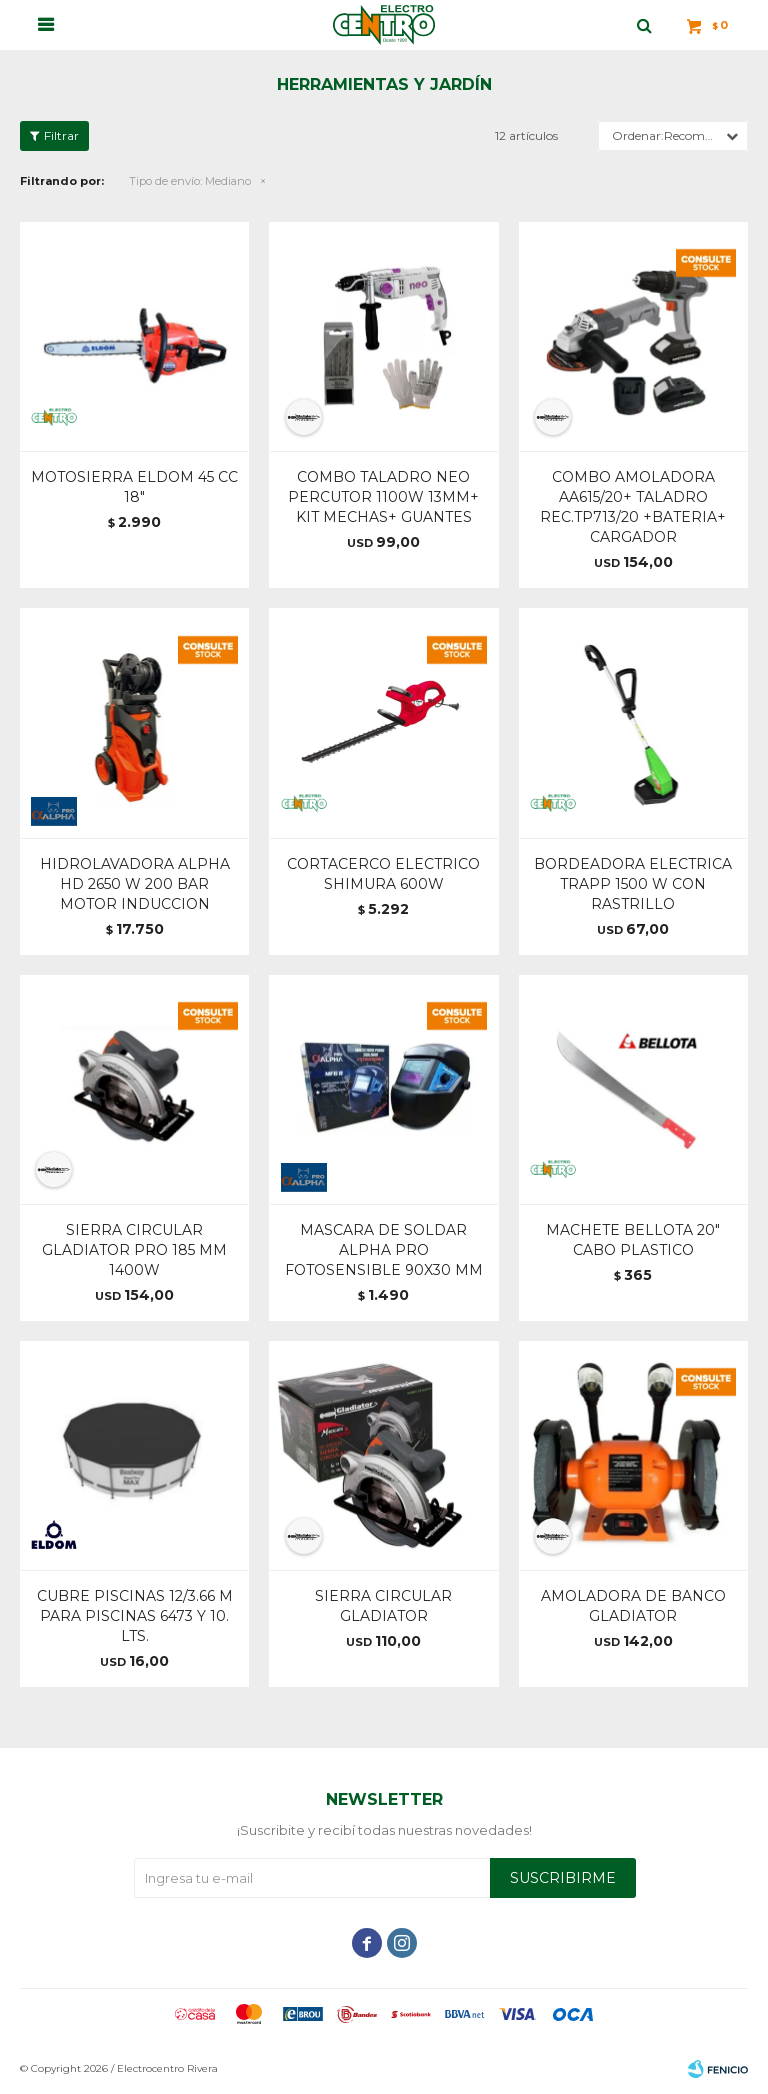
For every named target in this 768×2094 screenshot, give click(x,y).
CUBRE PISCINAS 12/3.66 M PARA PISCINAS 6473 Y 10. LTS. (135, 1616)
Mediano (190, 181)
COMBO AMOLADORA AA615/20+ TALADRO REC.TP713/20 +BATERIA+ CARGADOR (633, 507)
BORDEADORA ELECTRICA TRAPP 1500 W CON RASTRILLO (633, 884)
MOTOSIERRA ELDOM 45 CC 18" (134, 487)
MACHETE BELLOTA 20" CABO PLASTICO (633, 1240)
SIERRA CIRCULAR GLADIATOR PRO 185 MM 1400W (134, 1250)
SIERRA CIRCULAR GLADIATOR (383, 1606)
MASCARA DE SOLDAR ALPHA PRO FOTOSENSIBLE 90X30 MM (384, 1250)
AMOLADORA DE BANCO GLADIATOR (633, 1606)
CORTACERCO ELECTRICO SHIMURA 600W (383, 874)
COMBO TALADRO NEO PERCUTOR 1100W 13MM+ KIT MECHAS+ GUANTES (383, 497)
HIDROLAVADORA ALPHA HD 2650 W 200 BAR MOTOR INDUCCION (135, 884)
